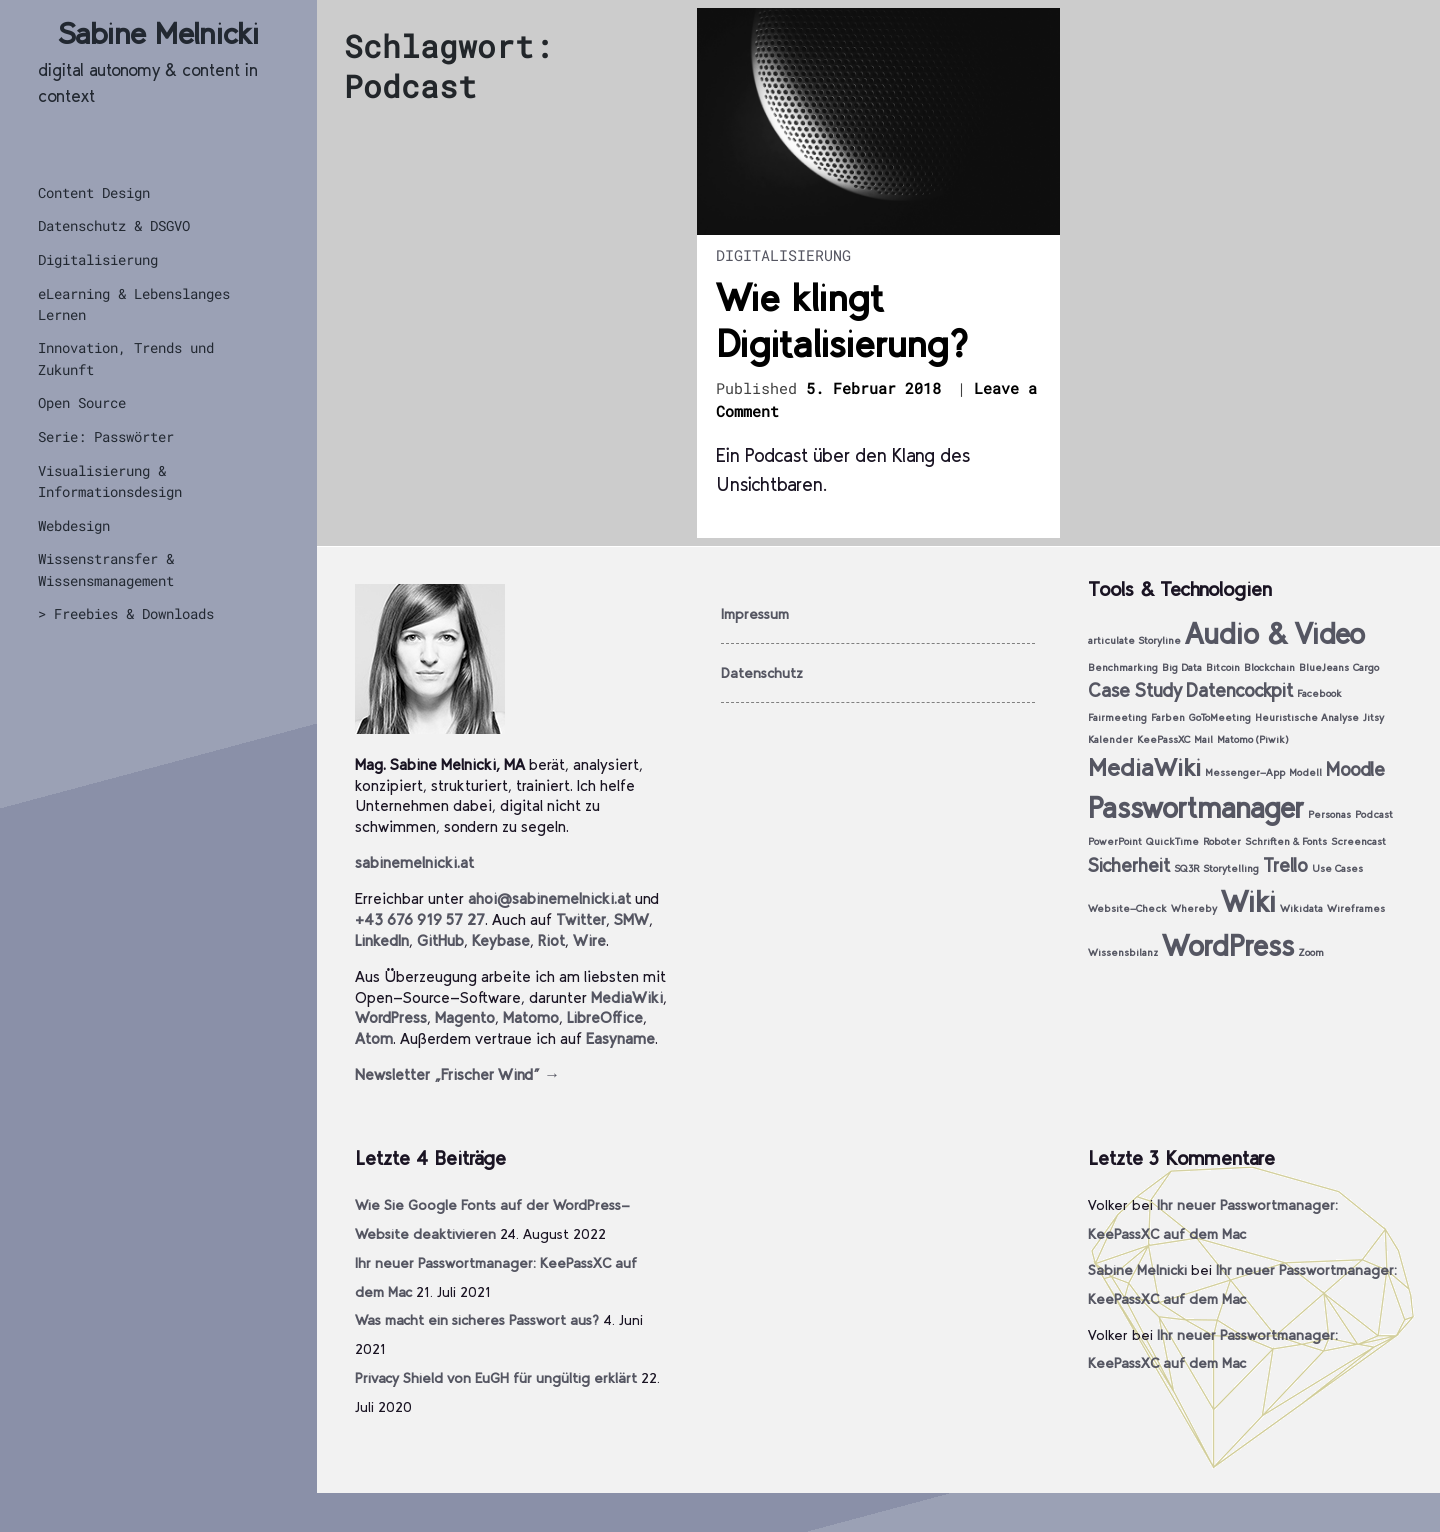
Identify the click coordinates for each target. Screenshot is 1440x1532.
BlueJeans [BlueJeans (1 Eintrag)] (1324, 667)
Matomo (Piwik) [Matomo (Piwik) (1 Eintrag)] (1253, 739)
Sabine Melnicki (158, 33)
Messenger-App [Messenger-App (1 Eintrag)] (1245, 772)
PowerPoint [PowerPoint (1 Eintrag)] (1115, 841)
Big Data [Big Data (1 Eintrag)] (1182, 667)
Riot (551, 940)
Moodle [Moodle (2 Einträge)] (1355, 769)
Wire (589, 940)
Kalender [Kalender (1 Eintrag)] (1110, 739)
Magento (465, 1017)
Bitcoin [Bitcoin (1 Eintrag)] (1223, 667)
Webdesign (74, 525)
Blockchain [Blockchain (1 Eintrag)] (1269, 667)
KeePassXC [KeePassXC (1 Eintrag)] (1163, 739)
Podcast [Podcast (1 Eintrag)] (1374, 814)
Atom (374, 1038)
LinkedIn (382, 940)
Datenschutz (762, 673)
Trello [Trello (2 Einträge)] (1285, 865)
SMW (631, 919)
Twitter (581, 919)
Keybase (501, 940)
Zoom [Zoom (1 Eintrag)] (1311, 952)
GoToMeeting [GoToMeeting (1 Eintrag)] (1220, 717)
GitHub (440, 940)
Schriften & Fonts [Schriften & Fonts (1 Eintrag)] (1286, 841)
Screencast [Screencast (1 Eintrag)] (1358, 841)
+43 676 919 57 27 (420, 919)
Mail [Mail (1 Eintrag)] (1203, 739)
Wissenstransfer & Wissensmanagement (106, 569)
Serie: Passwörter (106, 436)
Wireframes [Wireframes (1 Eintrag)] (1356, 908)
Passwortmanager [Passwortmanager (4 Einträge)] (1196, 807)
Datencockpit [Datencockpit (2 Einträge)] (1239, 690)
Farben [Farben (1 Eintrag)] (1168, 717)
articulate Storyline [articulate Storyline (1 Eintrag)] (1134, 640)
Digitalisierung (98, 259)
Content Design (94, 192)
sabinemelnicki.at (414, 862)
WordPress (391, 1017)
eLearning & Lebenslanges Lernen (134, 304)
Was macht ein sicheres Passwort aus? (477, 1320)
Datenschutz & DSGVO (114, 225)
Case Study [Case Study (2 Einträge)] (1135, 690)
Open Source (82, 402)
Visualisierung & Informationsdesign (110, 481)
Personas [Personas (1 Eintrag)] (1329, 814)
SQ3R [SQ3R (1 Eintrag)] (1186, 868)
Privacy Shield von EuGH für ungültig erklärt (496, 1378)
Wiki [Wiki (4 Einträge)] (1248, 901)
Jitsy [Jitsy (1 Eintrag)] (1373, 717)
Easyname (620, 1038)
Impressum (755, 614)
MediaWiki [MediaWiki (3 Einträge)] (1144, 767)
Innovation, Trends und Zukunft (126, 358)
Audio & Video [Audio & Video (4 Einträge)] (1275, 633)
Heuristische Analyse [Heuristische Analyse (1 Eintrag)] (1307, 717)
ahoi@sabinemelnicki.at (549, 898)
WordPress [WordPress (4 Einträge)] (1228, 945)
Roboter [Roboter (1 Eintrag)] (1222, 841)
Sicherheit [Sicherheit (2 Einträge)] (1129, 865)
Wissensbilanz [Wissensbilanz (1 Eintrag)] (1123, 952)
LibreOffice (605, 1017)
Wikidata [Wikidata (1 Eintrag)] (1301, 908)
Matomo (531, 1017)
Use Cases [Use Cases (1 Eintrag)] (1337, 868)
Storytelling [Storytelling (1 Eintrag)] (1231, 868)
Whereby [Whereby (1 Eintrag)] (1194, 908)
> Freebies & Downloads (126, 613)
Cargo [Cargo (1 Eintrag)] (1366, 667)
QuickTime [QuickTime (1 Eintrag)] (1172, 841)
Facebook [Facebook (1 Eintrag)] (1319, 693)
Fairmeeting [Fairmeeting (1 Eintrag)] (1117, 717)
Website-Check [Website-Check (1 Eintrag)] (1127, 908)
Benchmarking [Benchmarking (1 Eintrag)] (1123, 667)
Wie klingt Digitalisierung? (841, 321)
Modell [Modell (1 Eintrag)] (1305, 772)
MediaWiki (627, 997)
